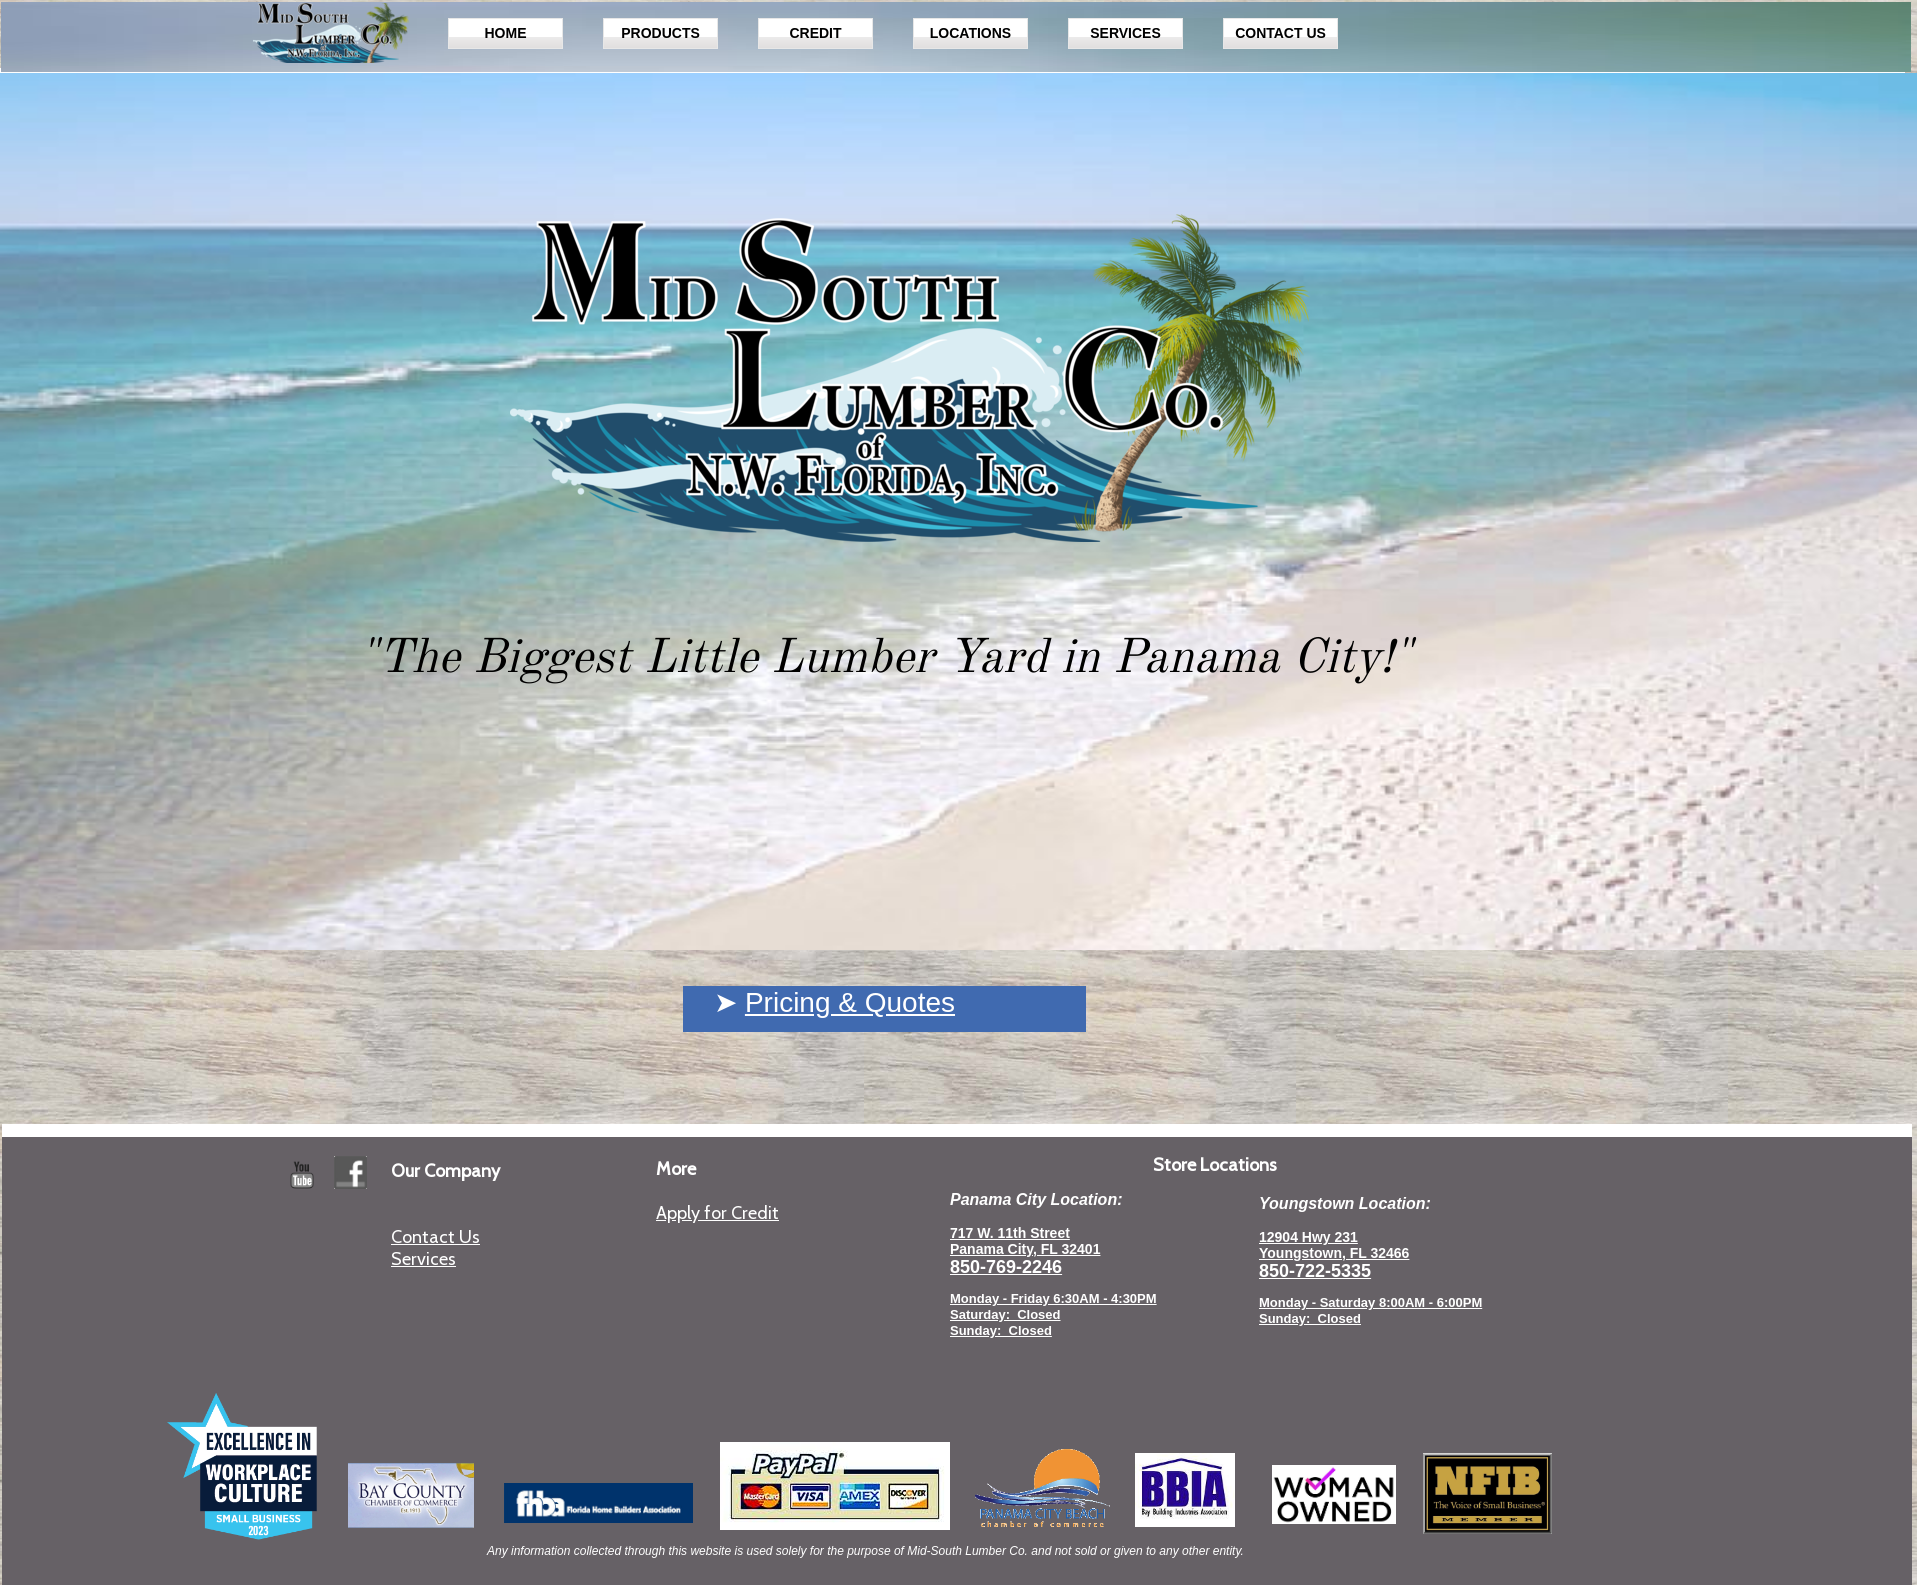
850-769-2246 (1006, 1267)
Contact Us (435, 1237)
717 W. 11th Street (1010, 1233)
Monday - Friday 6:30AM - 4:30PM (1053, 1298)
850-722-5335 (1315, 1271)
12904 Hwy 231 (1308, 1237)
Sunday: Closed (1310, 1318)
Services (423, 1259)
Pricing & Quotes (850, 1002)
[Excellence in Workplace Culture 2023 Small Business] (242, 1466)
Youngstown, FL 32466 (1334, 1253)
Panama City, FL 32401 (1025, 1249)
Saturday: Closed (1005, 1314)
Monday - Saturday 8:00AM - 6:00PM (1370, 1302)
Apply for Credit (717, 1213)
